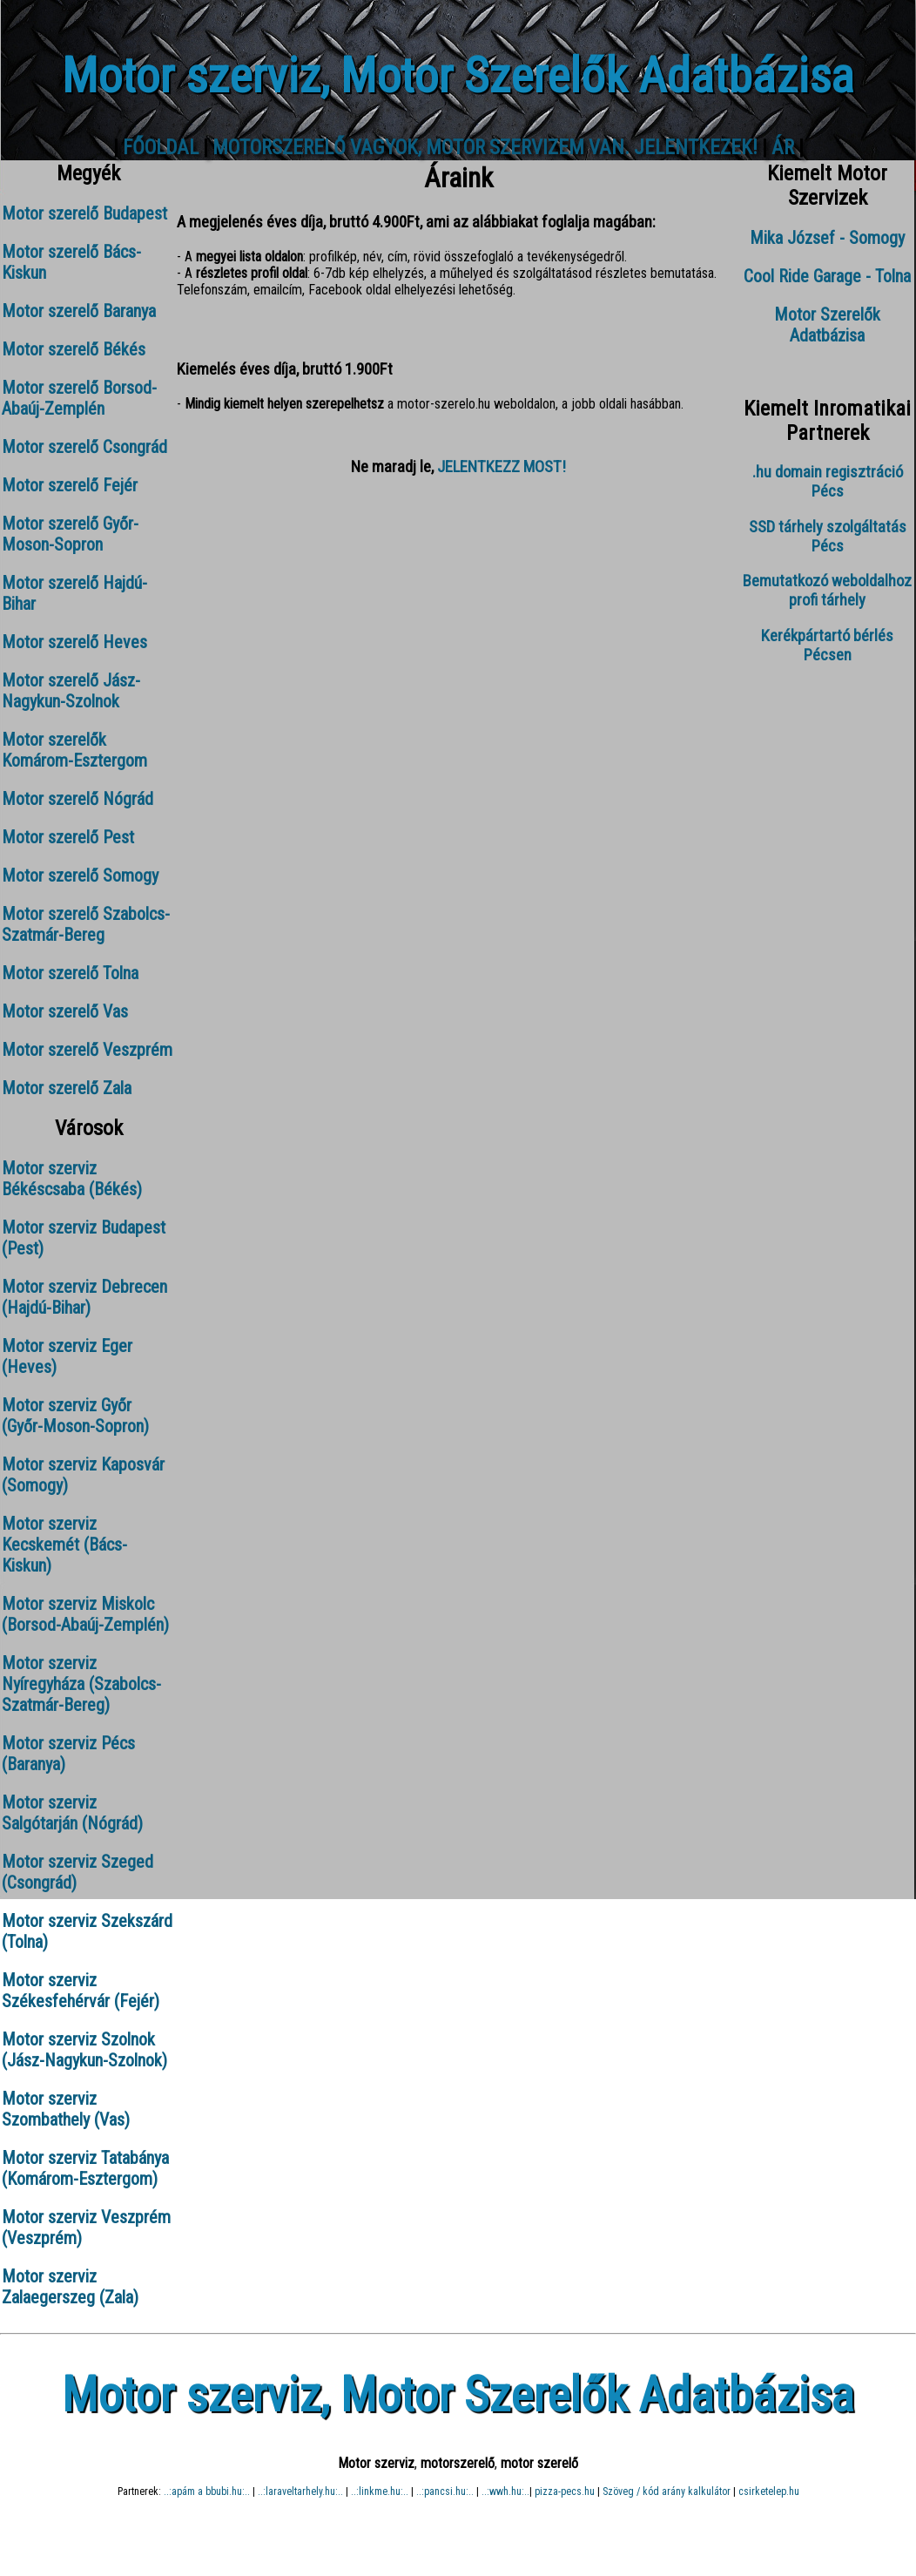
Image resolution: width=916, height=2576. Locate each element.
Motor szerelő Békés (73, 349)
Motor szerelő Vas (65, 1011)
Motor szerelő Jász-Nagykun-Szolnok (71, 691)
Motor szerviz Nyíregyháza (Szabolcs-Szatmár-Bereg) (81, 1684)
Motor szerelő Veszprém (87, 1049)
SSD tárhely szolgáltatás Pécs (827, 536)
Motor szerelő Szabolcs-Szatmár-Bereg (86, 924)
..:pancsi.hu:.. (445, 2491)
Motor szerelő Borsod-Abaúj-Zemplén (79, 398)
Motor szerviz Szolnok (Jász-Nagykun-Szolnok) (84, 2050)
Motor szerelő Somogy (80, 875)
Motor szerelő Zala (66, 1088)
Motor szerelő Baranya (79, 311)
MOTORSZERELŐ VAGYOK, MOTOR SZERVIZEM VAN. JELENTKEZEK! (485, 147)
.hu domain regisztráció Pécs (827, 482)
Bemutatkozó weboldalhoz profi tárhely (827, 590)
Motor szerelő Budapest (84, 213)
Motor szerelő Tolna (70, 973)
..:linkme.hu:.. (379, 2491)
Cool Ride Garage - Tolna (827, 276)
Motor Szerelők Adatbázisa (827, 325)
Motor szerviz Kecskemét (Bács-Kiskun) (64, 1544)
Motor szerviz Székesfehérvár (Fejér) (80, 1990)
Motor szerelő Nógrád (77, 798)
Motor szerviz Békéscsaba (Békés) (72, 1179)
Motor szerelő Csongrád (84, 446)
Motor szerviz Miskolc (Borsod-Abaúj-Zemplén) (85, 1614)
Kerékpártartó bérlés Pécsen (827, 645)
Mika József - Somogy (827, 237)
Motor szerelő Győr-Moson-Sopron (70, 534)
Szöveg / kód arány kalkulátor (667, 2491)
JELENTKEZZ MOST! (501, 467)
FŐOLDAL (161, 147)
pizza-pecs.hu (565, 2491)
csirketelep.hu (768, 2491)
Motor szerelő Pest (68, 837)
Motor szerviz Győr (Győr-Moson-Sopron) (75, 1416)
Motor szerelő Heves (74, 642)
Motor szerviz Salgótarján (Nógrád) (72, 1813)
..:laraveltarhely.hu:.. (300, 2491)
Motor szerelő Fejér (70, 485)
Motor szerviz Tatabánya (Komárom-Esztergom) (85, 2168)
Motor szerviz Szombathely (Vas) (66, 2109)
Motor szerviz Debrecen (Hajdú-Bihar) (84, 1297)
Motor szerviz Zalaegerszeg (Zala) (70, 2287)
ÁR (782, 147)
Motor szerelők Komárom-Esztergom (74, 750)
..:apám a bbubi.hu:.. (207, 2491)
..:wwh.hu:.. (505, 2491)
